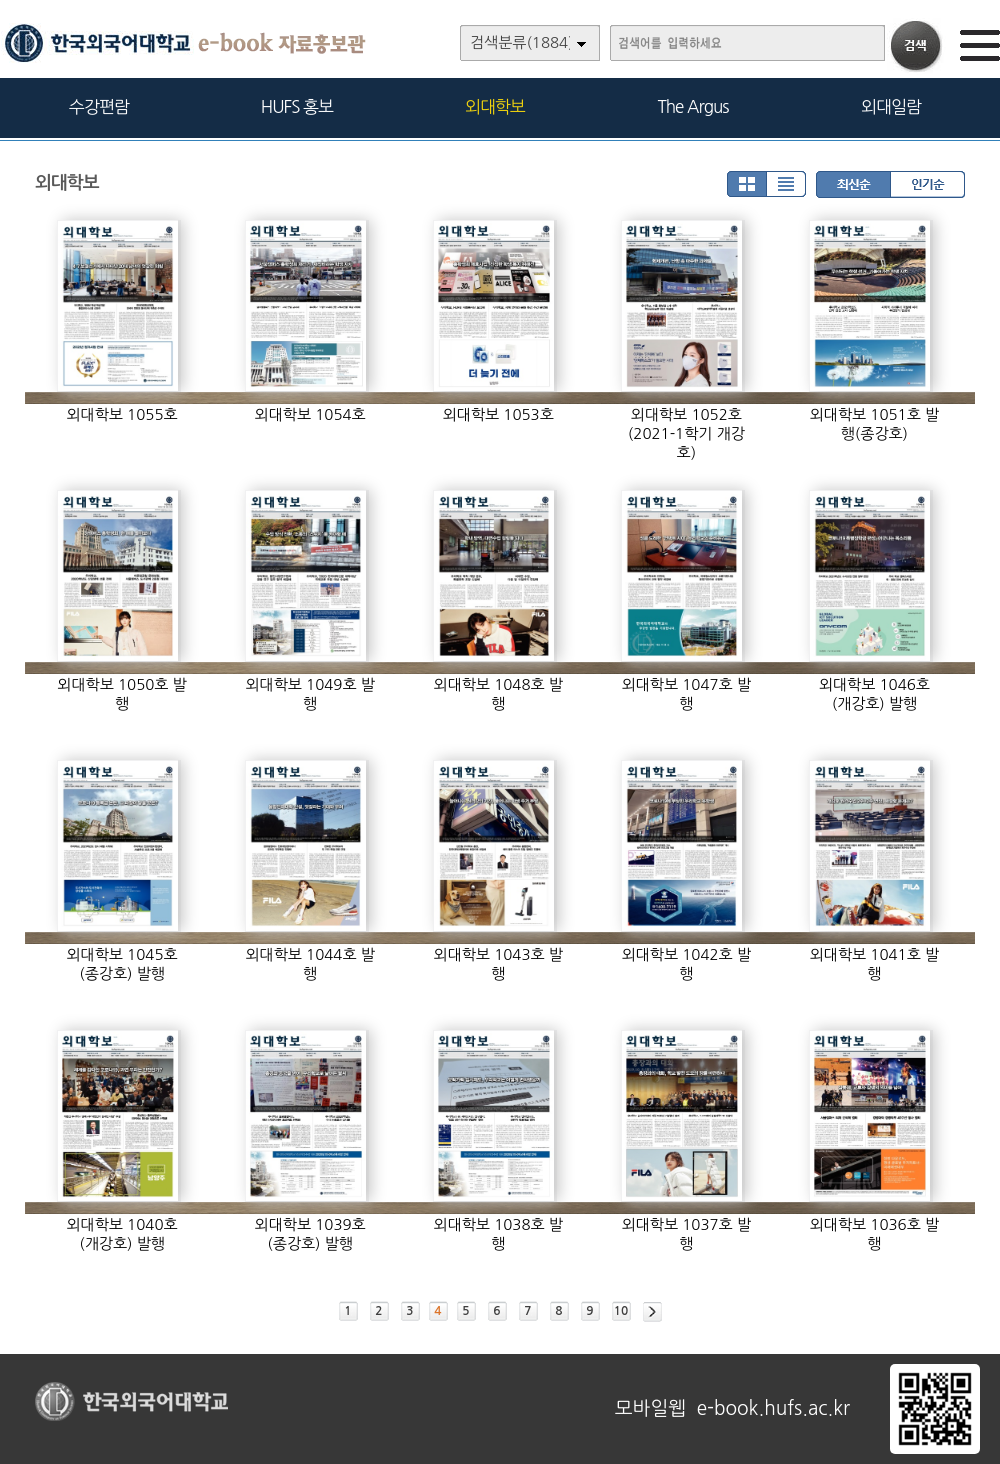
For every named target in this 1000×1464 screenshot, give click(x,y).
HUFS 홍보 (297, 106)
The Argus (693, 106)
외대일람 (891, 106)
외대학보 (495, 106)
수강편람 (99, 106)
